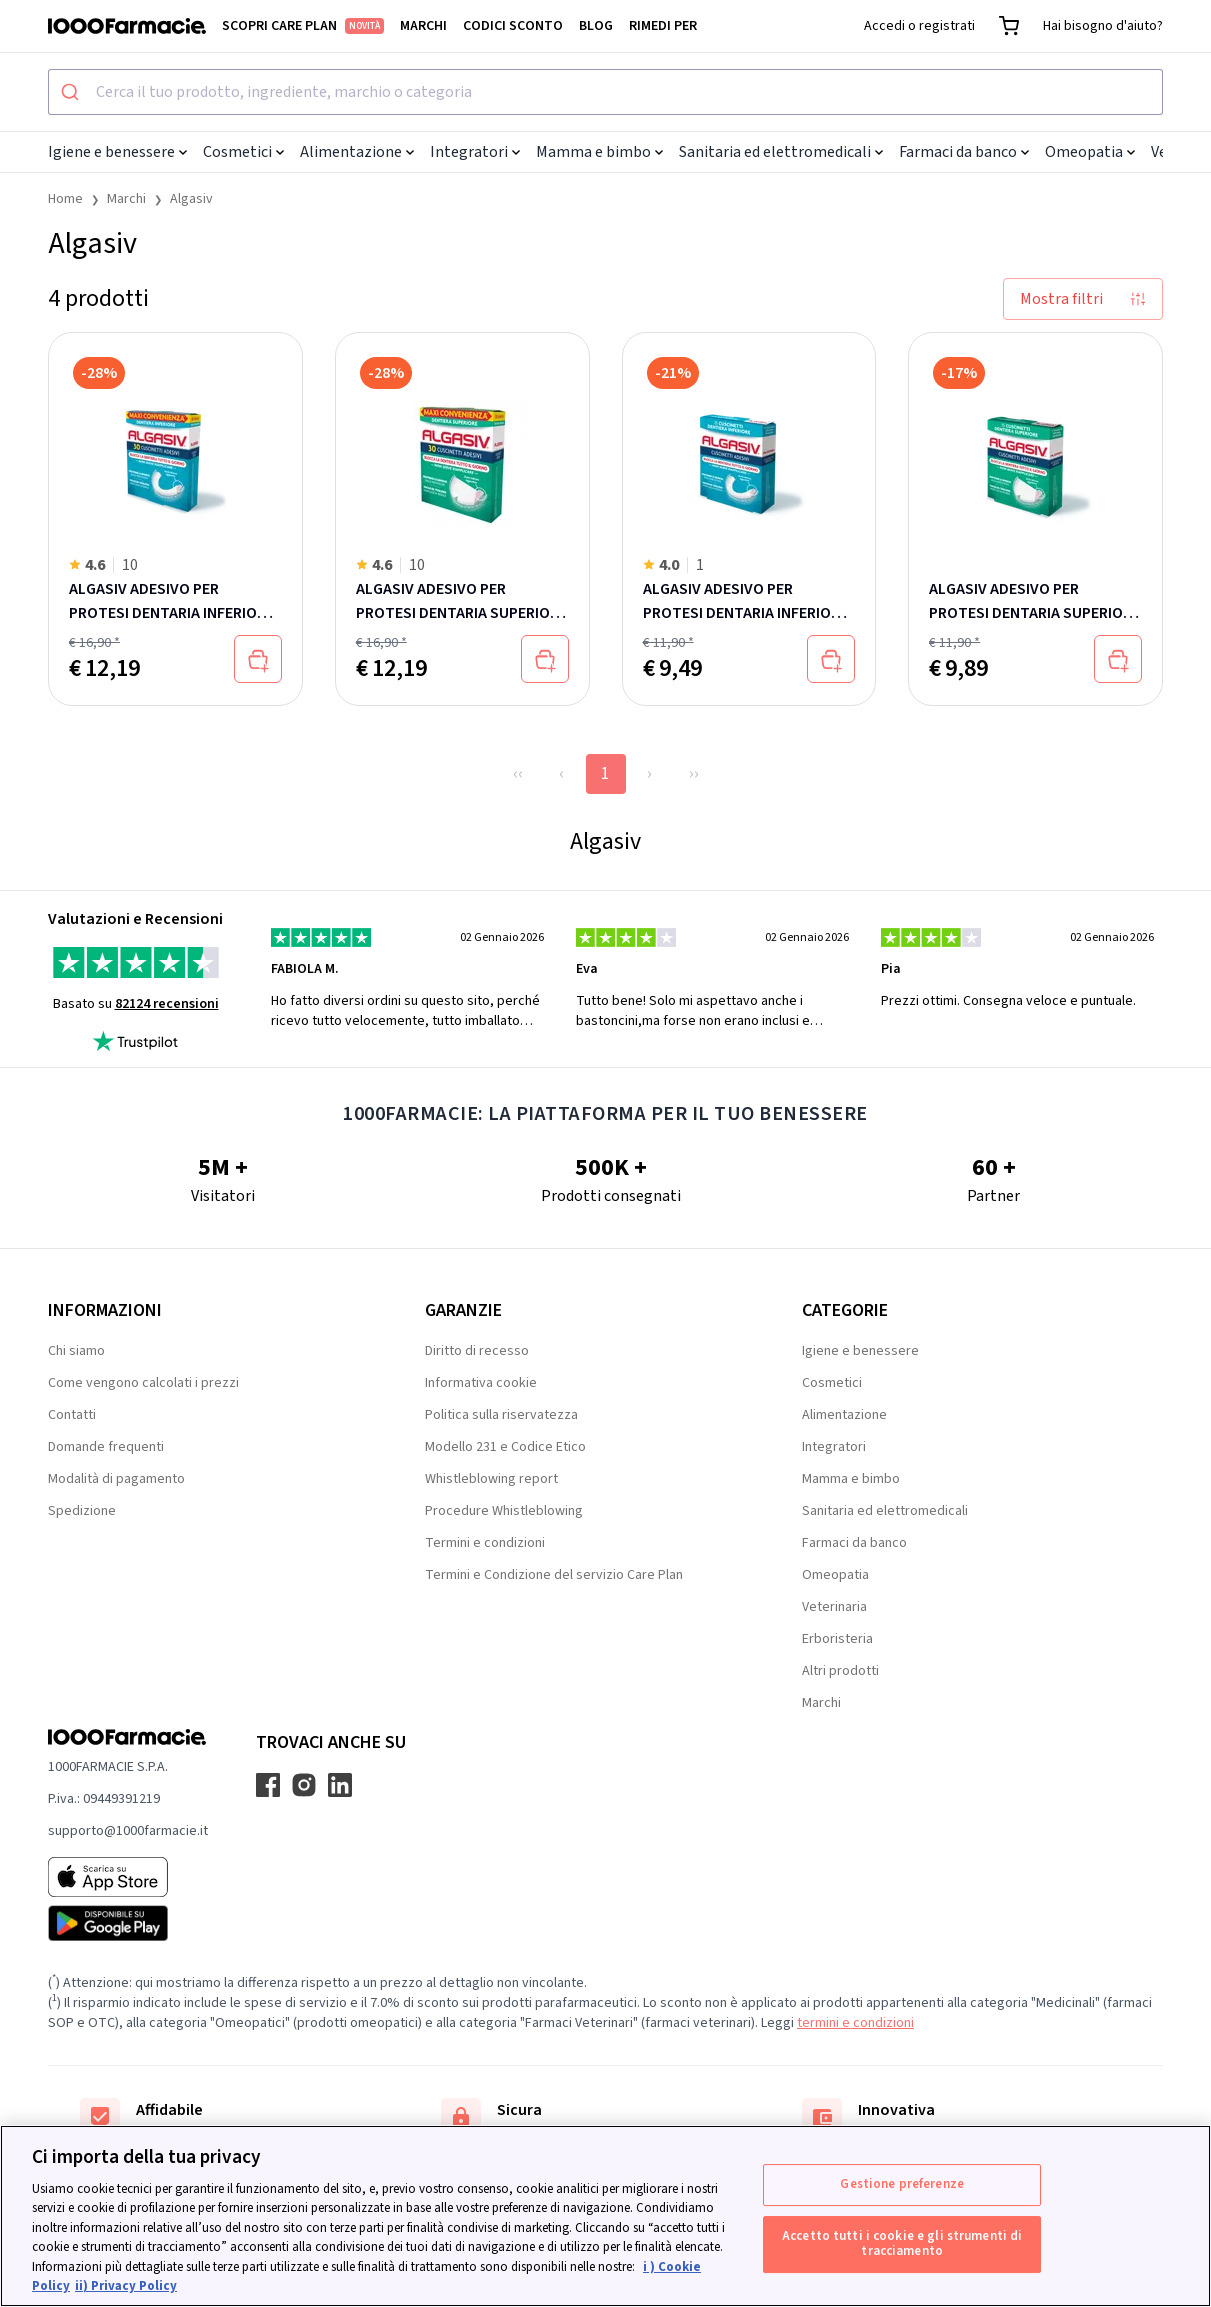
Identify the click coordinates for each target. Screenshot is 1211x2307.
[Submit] (72, 92)
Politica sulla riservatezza (501, 1415)
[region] (605, 2216)
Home (65, 199)
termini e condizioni (855, 2023)
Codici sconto (513, 26)
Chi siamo (76, 1351)
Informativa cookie (481, 1383)
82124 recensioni (167, 1004)
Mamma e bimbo (599, 152)
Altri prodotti (840, 1671)
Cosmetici (243, 152)
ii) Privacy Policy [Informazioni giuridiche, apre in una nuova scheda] (126, 2286)
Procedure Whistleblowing (504, 1511)
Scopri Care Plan (303, 26)
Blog (596, 26)
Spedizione (82, 1511)
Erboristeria (837, 1639)
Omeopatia (1090, 152)
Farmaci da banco (964, 152)
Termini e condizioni (485, 1543)
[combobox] (605, 92)
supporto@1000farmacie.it (128, 1831)
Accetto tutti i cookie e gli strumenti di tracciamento (902, 2244)
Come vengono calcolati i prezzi (143, 1383)
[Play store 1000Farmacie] (128, 1923)
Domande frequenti (106, 1447)
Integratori (475, 152)
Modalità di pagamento (116, 1479)
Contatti (72, 1415)
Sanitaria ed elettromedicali (781, 152)
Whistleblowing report (491, 1479)
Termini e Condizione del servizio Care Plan (554, 1575)
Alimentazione (357, 152)
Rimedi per (663, 26)
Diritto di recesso (477, 1351)
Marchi (423, 26)
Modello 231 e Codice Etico (505, 1447)
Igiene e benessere (117, 152)
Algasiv (191, 199)
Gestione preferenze (901, 2184)
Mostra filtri (1083, 299)
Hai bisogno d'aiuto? (1103, 26)
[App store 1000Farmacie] (128, 1877)
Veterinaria (834, 1607)
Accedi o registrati (919, 26)
